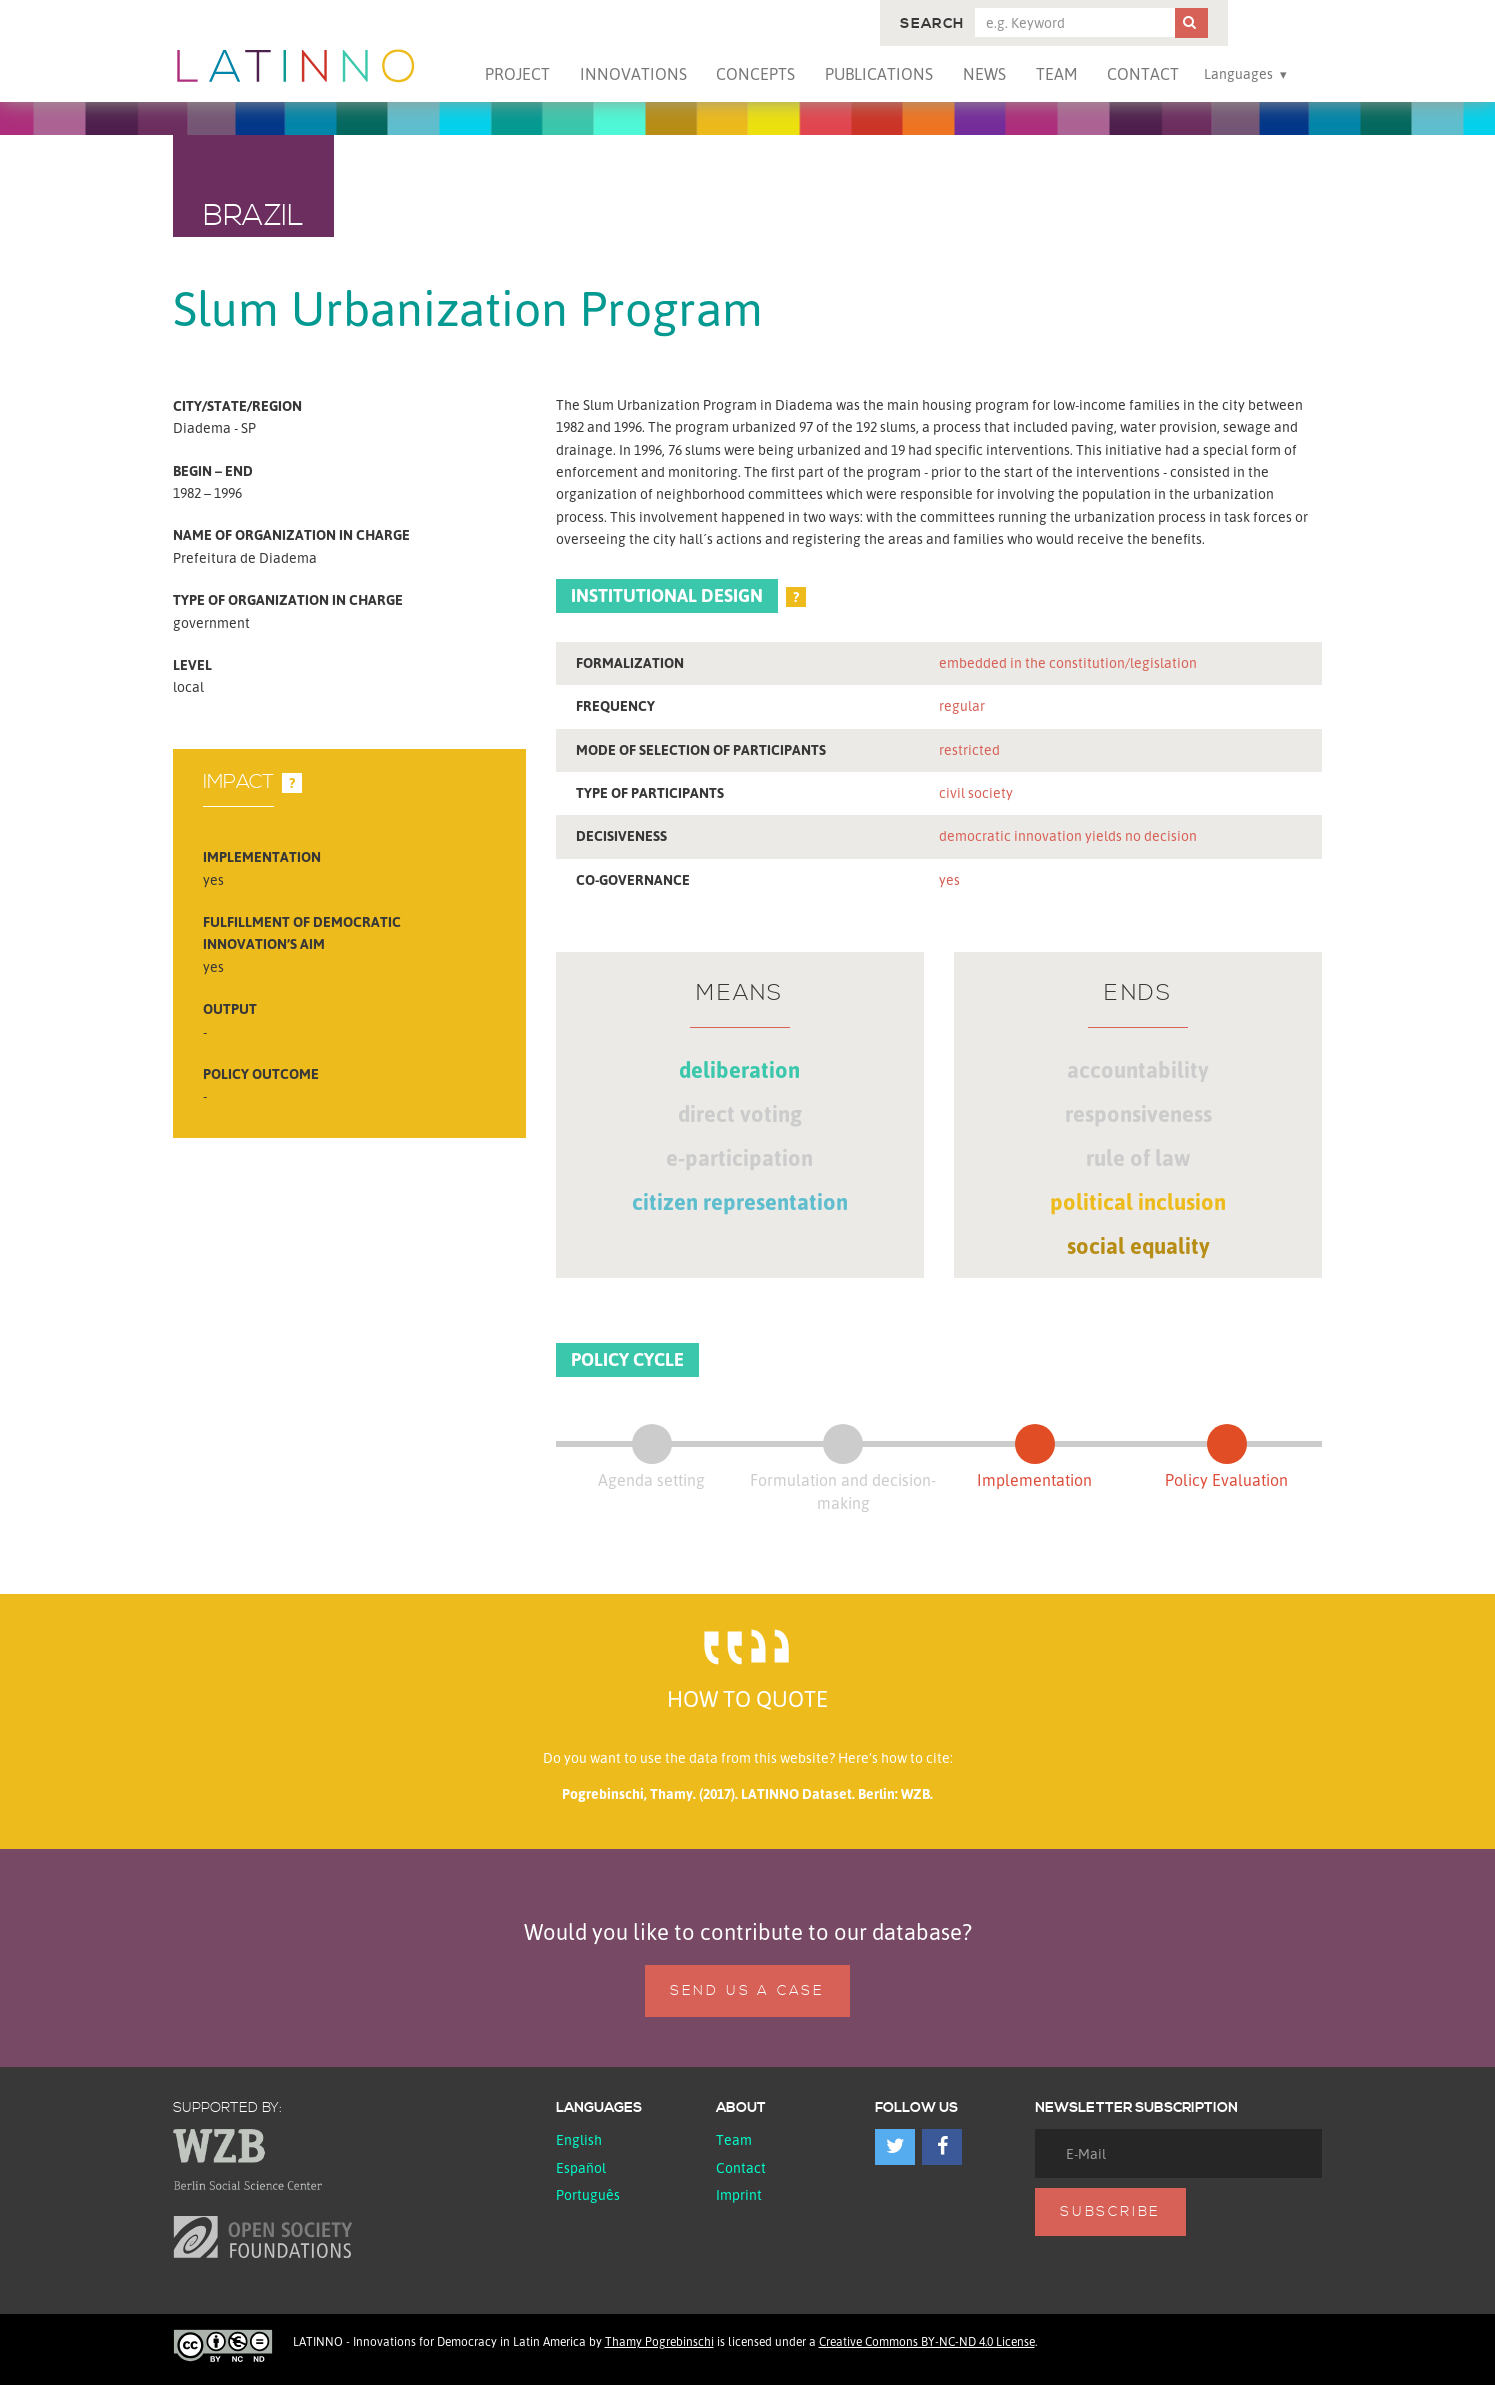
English (579, 2139)
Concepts (755, 74)
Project (517, 74)
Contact (1143, 74)
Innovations (633, 74)
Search (932, 24)
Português (588, 2194)
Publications (879, 74)
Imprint (739, 2194)
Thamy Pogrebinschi (659, 2341)
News (984, 74)
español (581, 2167)
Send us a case (747, 1991)
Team (1056, 74)
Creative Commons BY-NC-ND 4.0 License (927, 2341)
